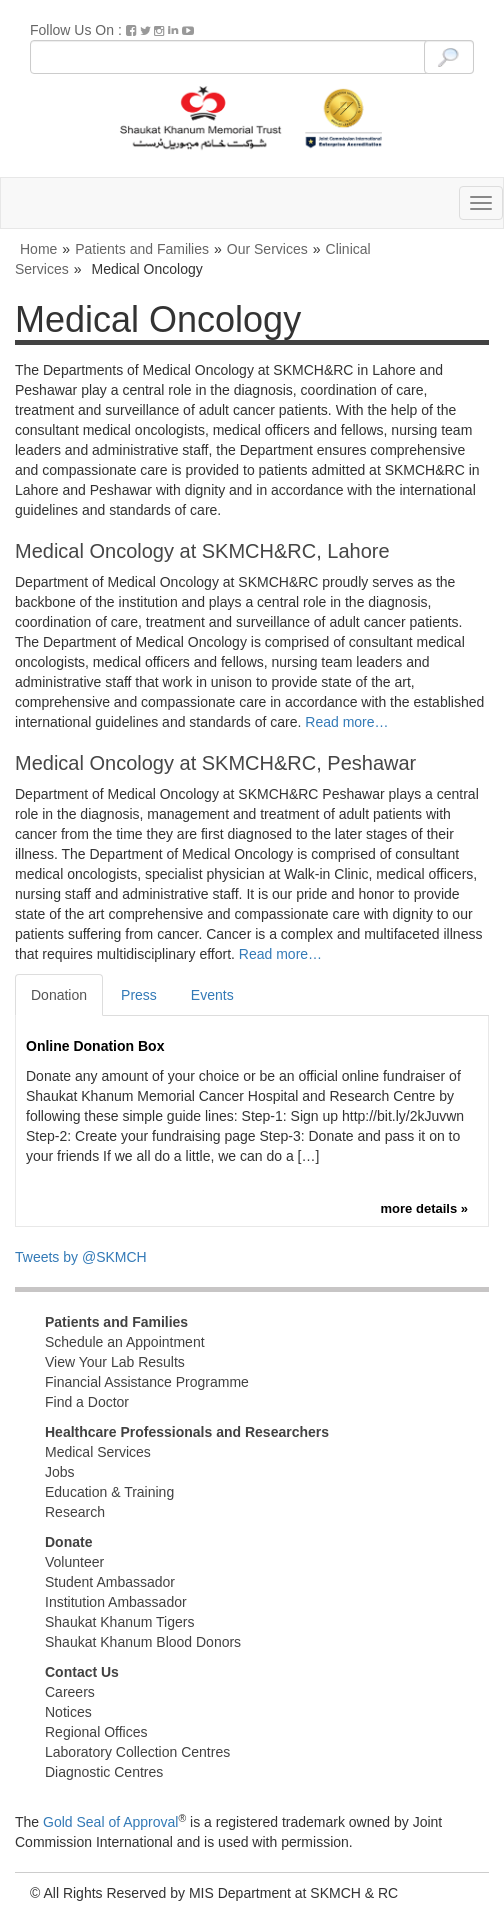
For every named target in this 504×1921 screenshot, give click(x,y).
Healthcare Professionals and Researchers (187, 1432)
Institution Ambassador (116, 1602)
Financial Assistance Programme (147, 1382)
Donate (68, 1542)
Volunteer (74, 1562)
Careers (70, 1692)
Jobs (60, 1472)
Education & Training (109, 1492)
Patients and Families (142, 249)
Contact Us (82, 1672)
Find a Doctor (87, 1402)
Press (139, 995)
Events (212, 995)
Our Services (267, 249)
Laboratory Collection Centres (137, 1752)
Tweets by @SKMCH (81, 1257)
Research (75, 1512)
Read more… (346, 722)
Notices (68, 1712)
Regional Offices (96, 1732)
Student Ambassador (110, 1582)
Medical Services (98, 1452)
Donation (59, 995)
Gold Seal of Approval (110, 1822)
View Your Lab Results (115, 1362)
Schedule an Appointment (125, 1342)
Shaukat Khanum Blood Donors (143, 1642)
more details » (424, 1208)
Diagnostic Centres (104, 1772)
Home (38, 249)
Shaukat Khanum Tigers (119, 1622)
